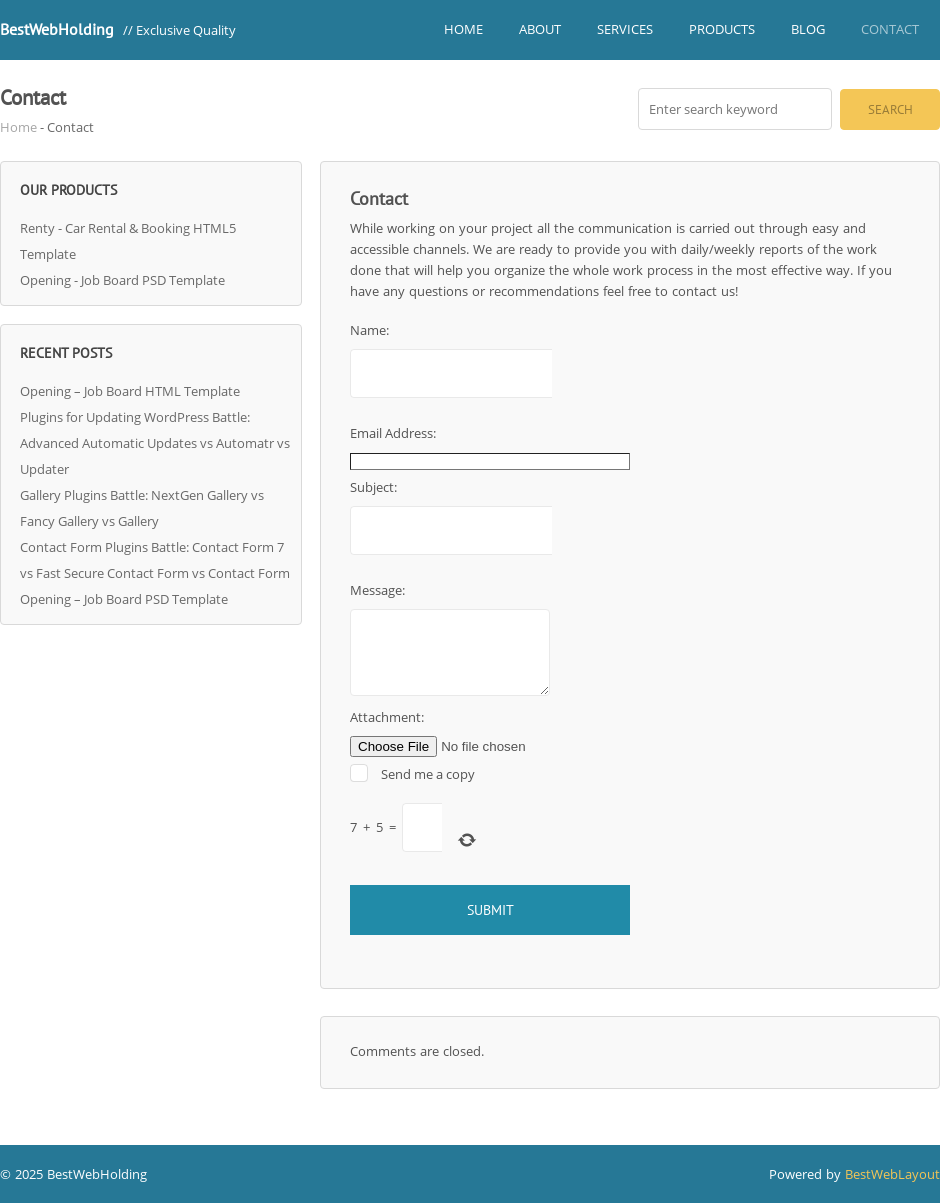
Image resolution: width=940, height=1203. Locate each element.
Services (625, 29)
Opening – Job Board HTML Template (130, 391)
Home (463, 29)
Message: (380, 590)
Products (722, 29)
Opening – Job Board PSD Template (124, 599)
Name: (372, 330)
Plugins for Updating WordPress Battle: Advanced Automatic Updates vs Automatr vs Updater (155, 443)
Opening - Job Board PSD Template (122, 280)
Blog (808, 29)
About (540, 29)
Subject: (376, 487)
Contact (890, 29)
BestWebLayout (892, 1174)
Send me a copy (428, 774)
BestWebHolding (57, 29)
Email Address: (395, 433)
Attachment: (387, 717)
